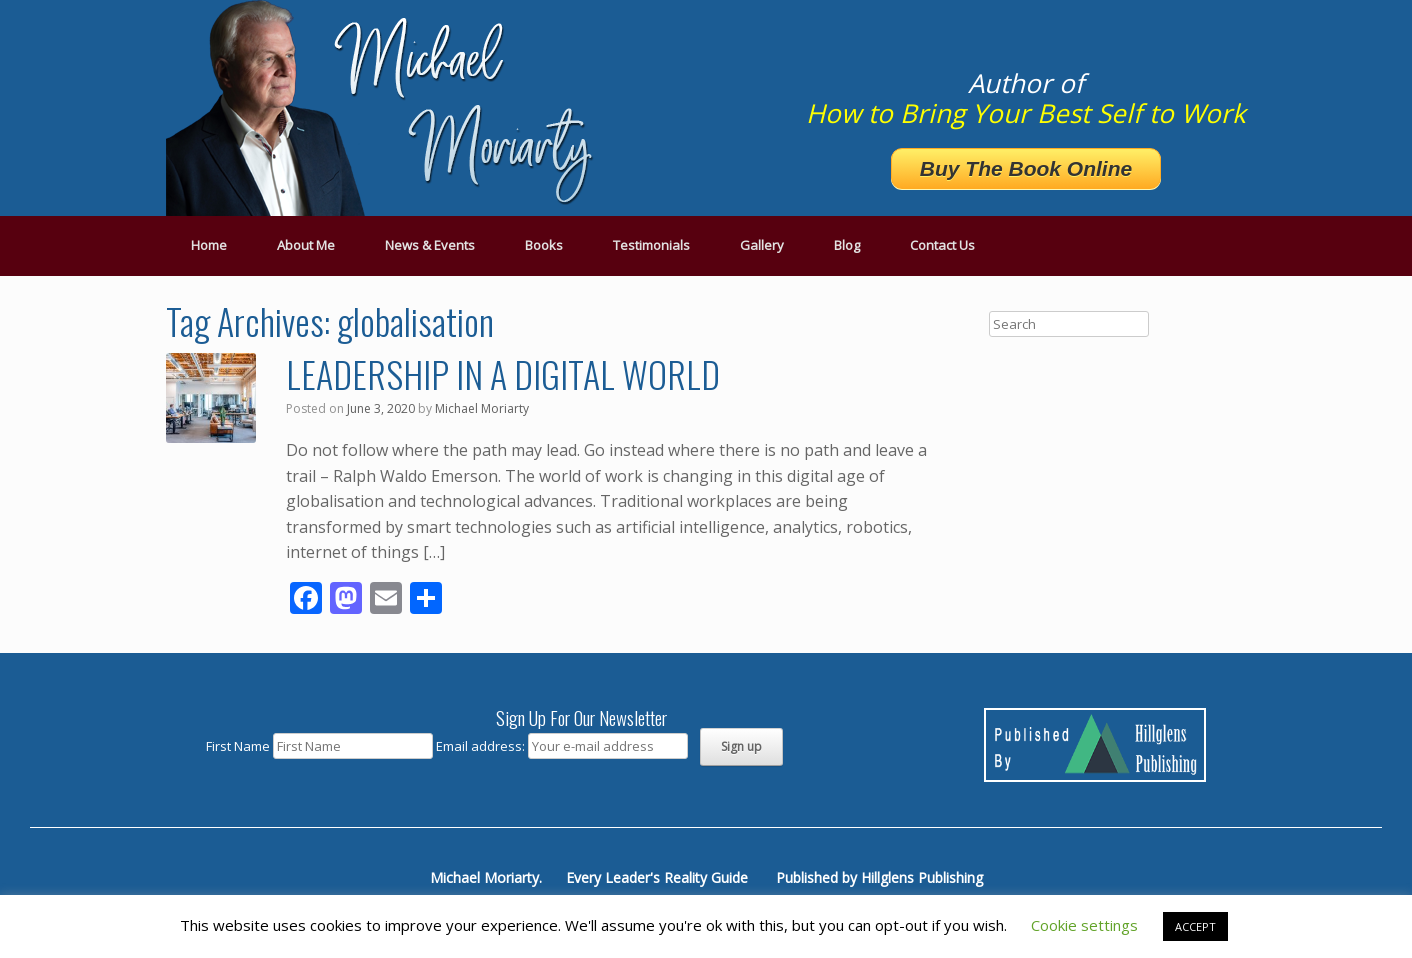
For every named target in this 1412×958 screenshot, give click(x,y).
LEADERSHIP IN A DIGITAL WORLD (503, 373)
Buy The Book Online (1026, 168)
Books (544, 245)
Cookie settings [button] (1084, 925)
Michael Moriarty (482, 408)
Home (209, 245)
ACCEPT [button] (1195, 926)
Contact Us (942, 245)
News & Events (430, 245)
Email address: (482, 746)
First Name (238, 746)
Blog (847, 245)
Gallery (762, 245)
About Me (306, 245)
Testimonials (651, 245)
